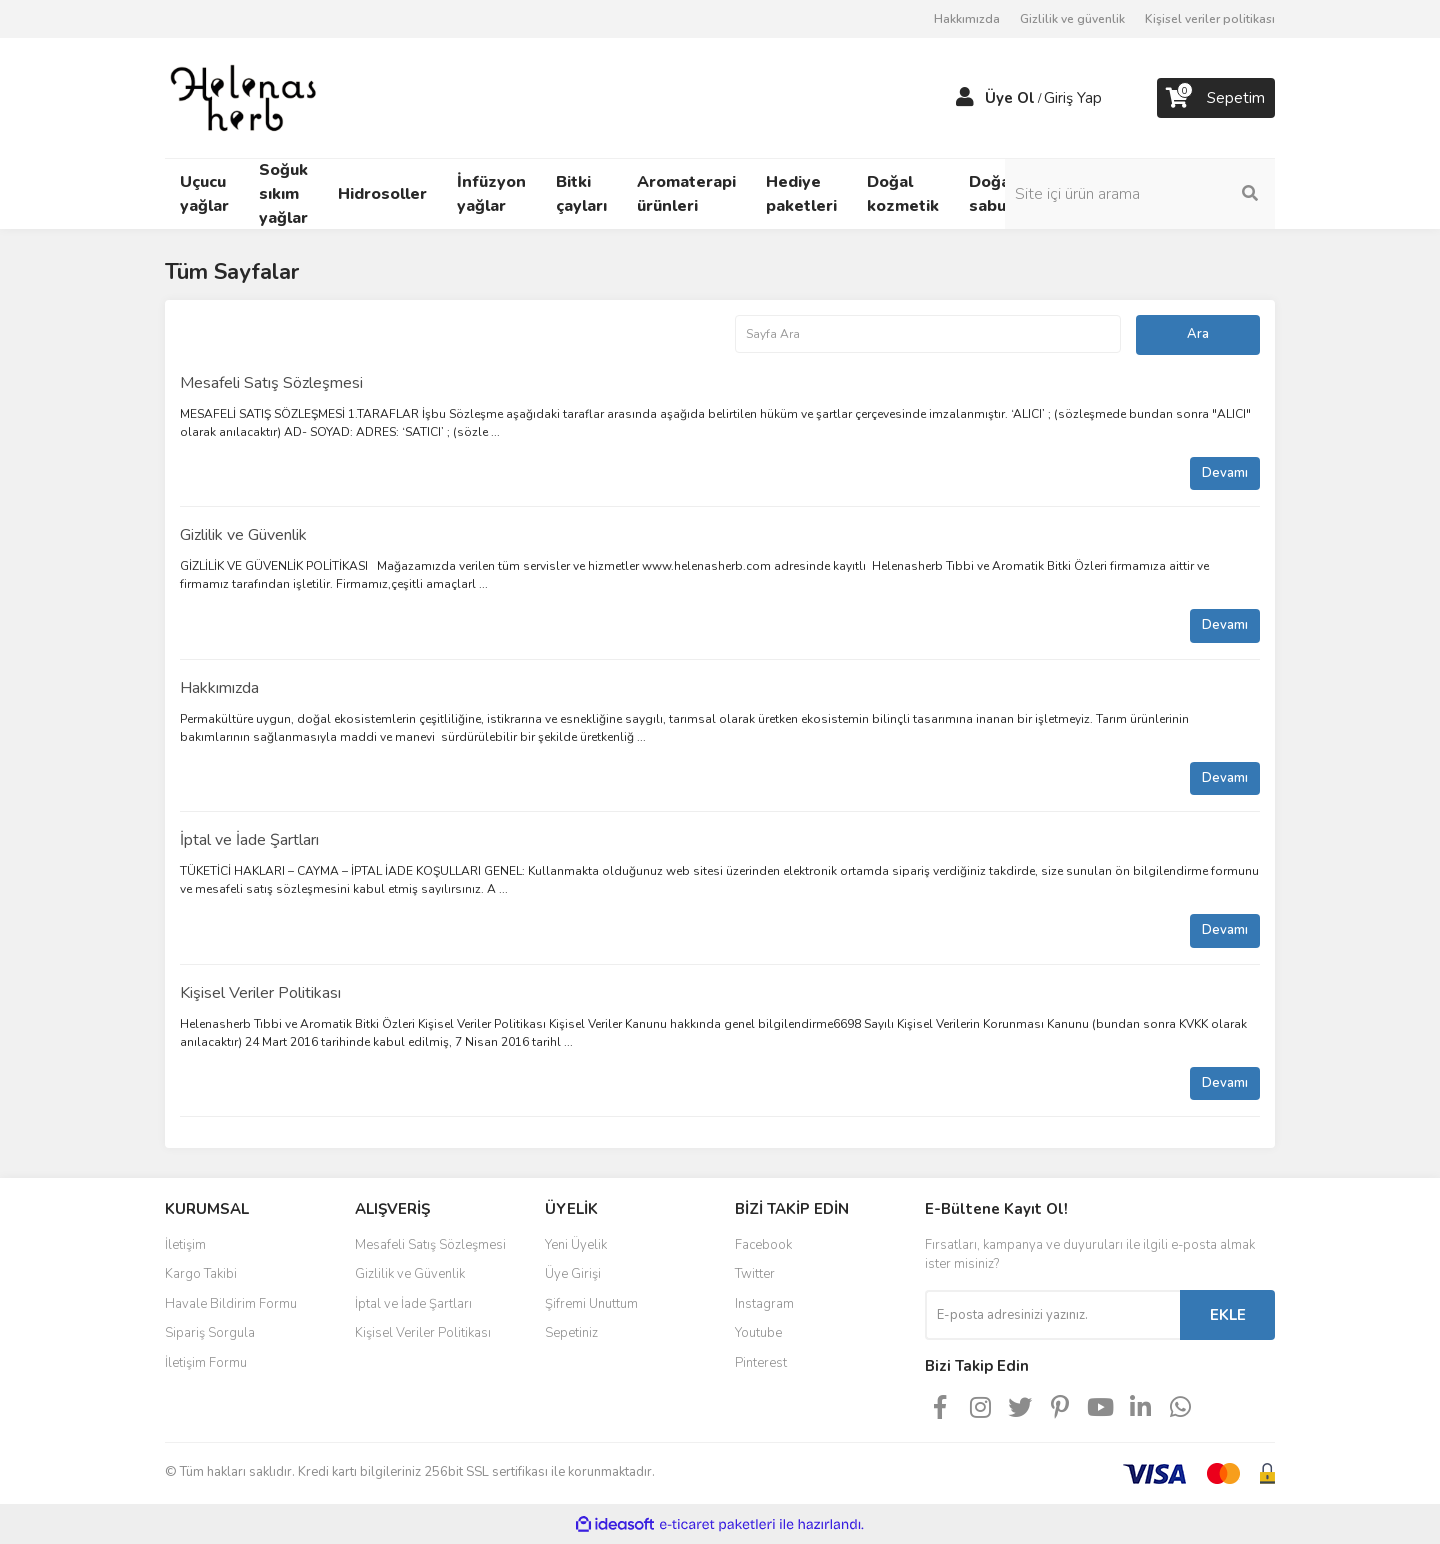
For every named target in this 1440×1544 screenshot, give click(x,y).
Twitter (755, 1274)
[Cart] (1216, 98)
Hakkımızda (967, 19)
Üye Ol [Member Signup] (1010, 98)
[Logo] (245, 97)
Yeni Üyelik (576, 1245)
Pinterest (761, 1363)
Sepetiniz (571, 1333)
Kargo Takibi (201, 1274)
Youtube (758, 1333)
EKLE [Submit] (1228, 1315)
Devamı (1225, 473)
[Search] (1140, 194)
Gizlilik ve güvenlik (1072, 19)
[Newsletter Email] (1052, 1315)
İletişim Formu (206, 1363)
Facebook (763, 1245)
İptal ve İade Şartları (249, 840)
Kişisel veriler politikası (1210, 19)
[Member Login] (965, 98)
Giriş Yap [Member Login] (1073, 98)
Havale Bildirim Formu (231, 1304)
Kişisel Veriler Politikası (260, 993)
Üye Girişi (573, 1274)
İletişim (185, 1245)
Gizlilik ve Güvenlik (243, 535)
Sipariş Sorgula (210, 1333)
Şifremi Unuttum (591, 1304)
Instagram (764, 1304)
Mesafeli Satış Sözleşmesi (271, 383)
